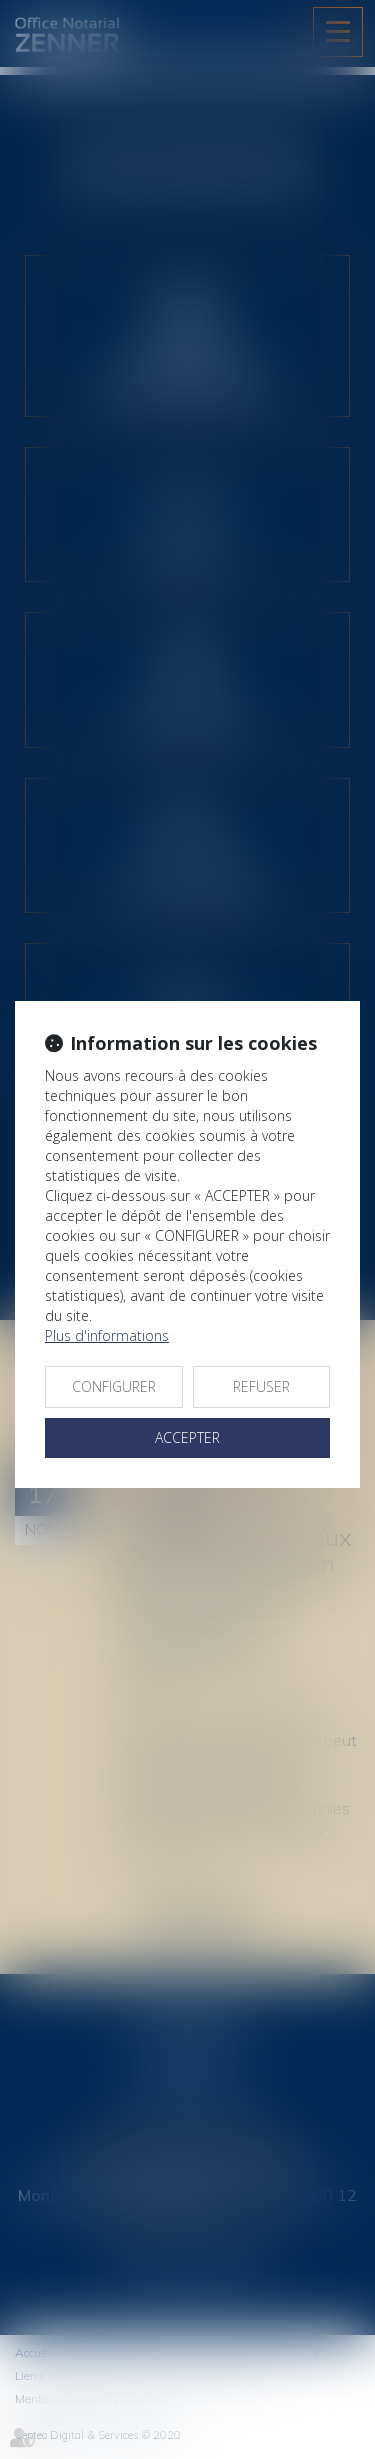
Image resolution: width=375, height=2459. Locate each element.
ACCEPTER (187, 1437)
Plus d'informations (107, 1335)
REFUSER (261, 1386)
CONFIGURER (114, 1386)
